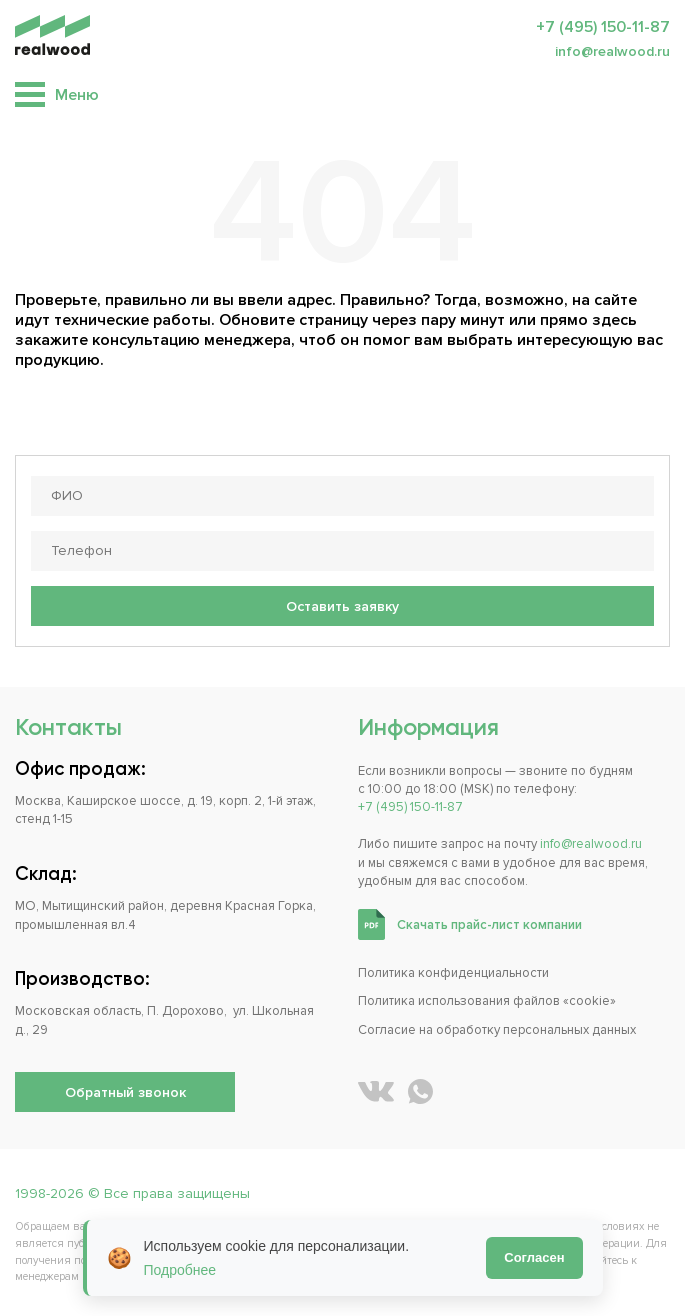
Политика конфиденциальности (453, 973)
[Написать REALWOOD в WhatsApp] (420, 1091)
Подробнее (180, 1270)
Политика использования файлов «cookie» (487, 1001)
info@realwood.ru (612, 51)
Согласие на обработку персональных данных (497, 1030)
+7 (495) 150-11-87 (603, 27)
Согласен (534, 1257)
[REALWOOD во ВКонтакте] (376, 1091)
